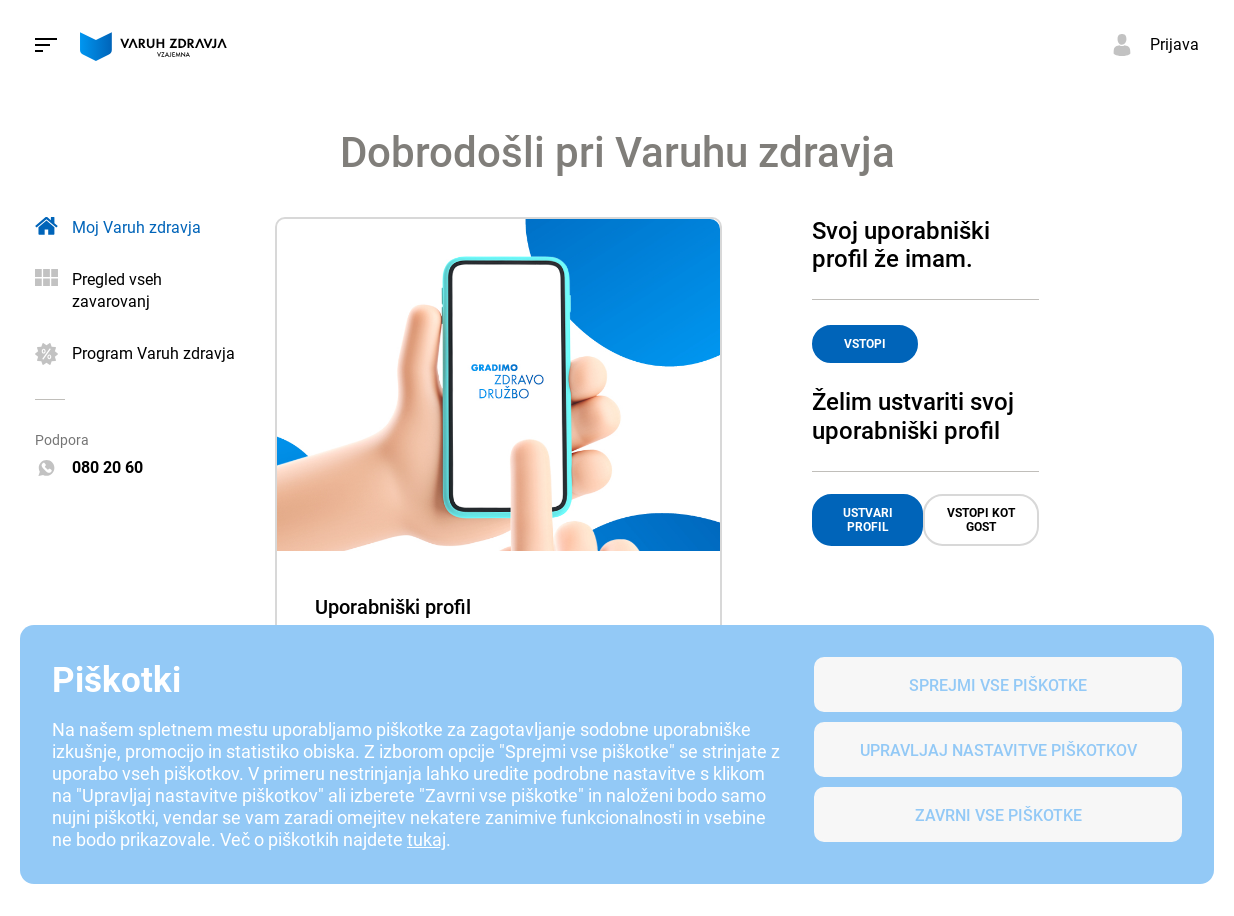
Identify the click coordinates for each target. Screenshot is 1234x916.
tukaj (426, 839)
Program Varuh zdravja (153, 353)
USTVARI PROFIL (868, 520)
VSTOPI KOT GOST (981, 520)
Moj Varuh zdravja (136, 227)
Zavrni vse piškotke (998, 815)
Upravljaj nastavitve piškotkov (998, 750)
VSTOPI (865, 344)
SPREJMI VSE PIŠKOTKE (998, 685)
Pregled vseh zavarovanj (117, 290)
